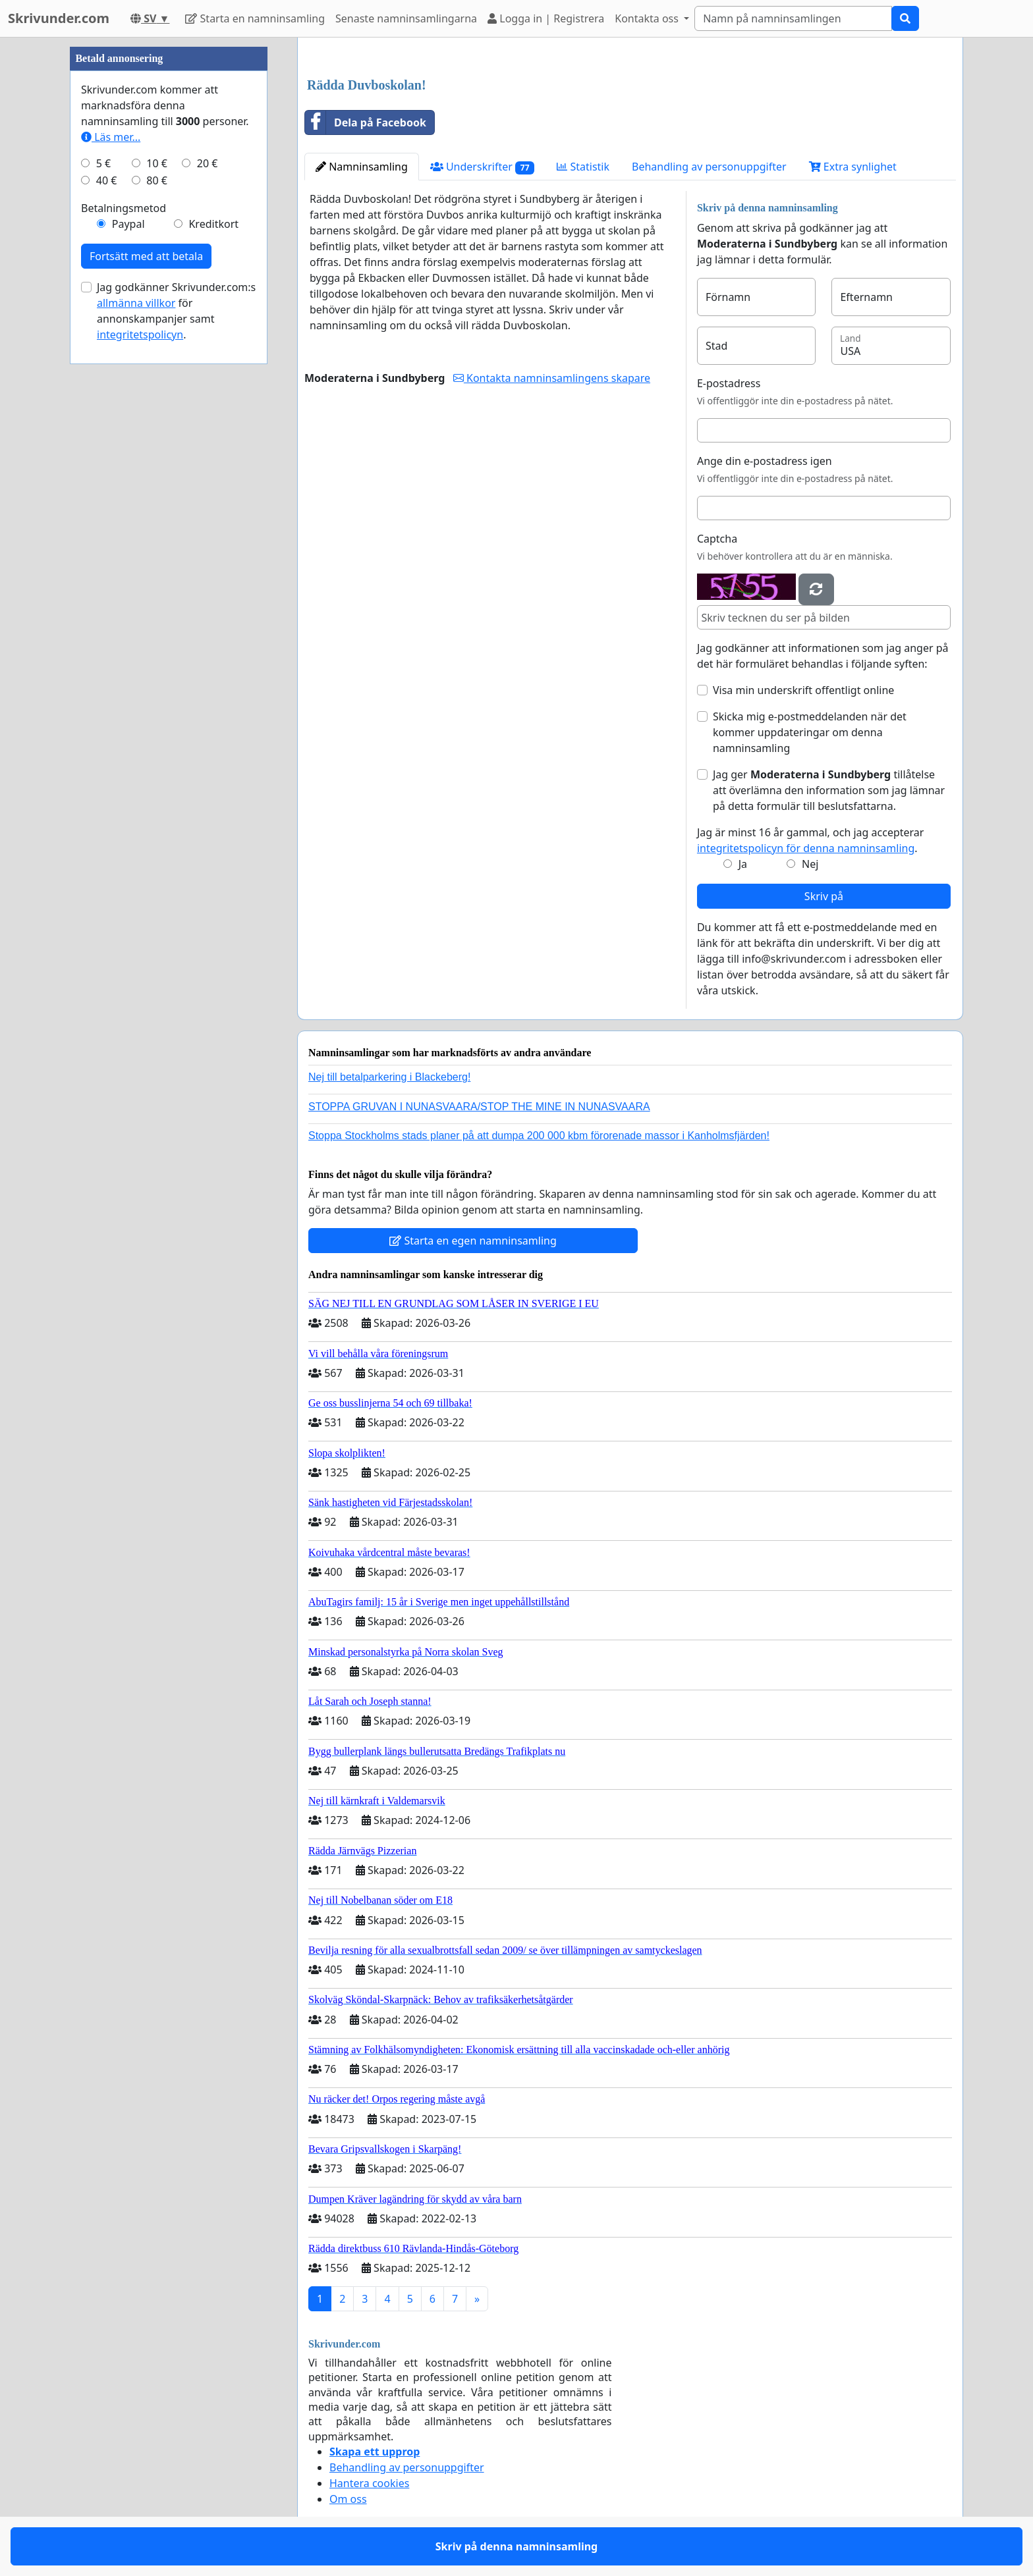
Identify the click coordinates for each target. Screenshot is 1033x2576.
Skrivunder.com (58, 18)
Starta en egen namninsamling (473, 1240)
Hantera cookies (369, 2483)
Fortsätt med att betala (146, 256)
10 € (156, 163)
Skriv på (823, 896)
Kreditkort (213, 224)
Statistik (583, 166)
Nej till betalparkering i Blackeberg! (389, 1077)
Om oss (348, 2499)
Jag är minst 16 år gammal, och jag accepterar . (810, 840)
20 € (207, 163)
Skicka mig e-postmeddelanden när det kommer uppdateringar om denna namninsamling (810, 732)
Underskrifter (482, 166)
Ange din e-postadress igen (764, 461)
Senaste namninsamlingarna (406, 18)
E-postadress (728, 383)
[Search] (793, 18)
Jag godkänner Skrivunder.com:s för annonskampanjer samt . (176, 311)
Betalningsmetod (123, 208)
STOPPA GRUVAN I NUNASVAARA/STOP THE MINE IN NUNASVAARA (479, 1106)
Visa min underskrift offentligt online (803, 690)
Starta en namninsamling (255, 18)
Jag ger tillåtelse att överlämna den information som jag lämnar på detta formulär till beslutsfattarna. (829, 790)
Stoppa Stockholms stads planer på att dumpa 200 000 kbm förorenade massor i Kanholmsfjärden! (538, 1135)
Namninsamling (362, 166)
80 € (156, 180)
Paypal (128, 224)
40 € (106, 180)
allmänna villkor (136, 303)
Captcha (717, 538)
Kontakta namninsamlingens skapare (551, 378)
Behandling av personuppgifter (709, 166)
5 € (103, 163)
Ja (743, 864)
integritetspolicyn (140, 334)
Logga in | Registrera (546, 18)
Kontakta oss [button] (648, 18)
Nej (810, 864)
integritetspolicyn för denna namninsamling (805, 848)
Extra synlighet (853, 166)
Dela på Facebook (365, 122)
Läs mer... (110, 137)
